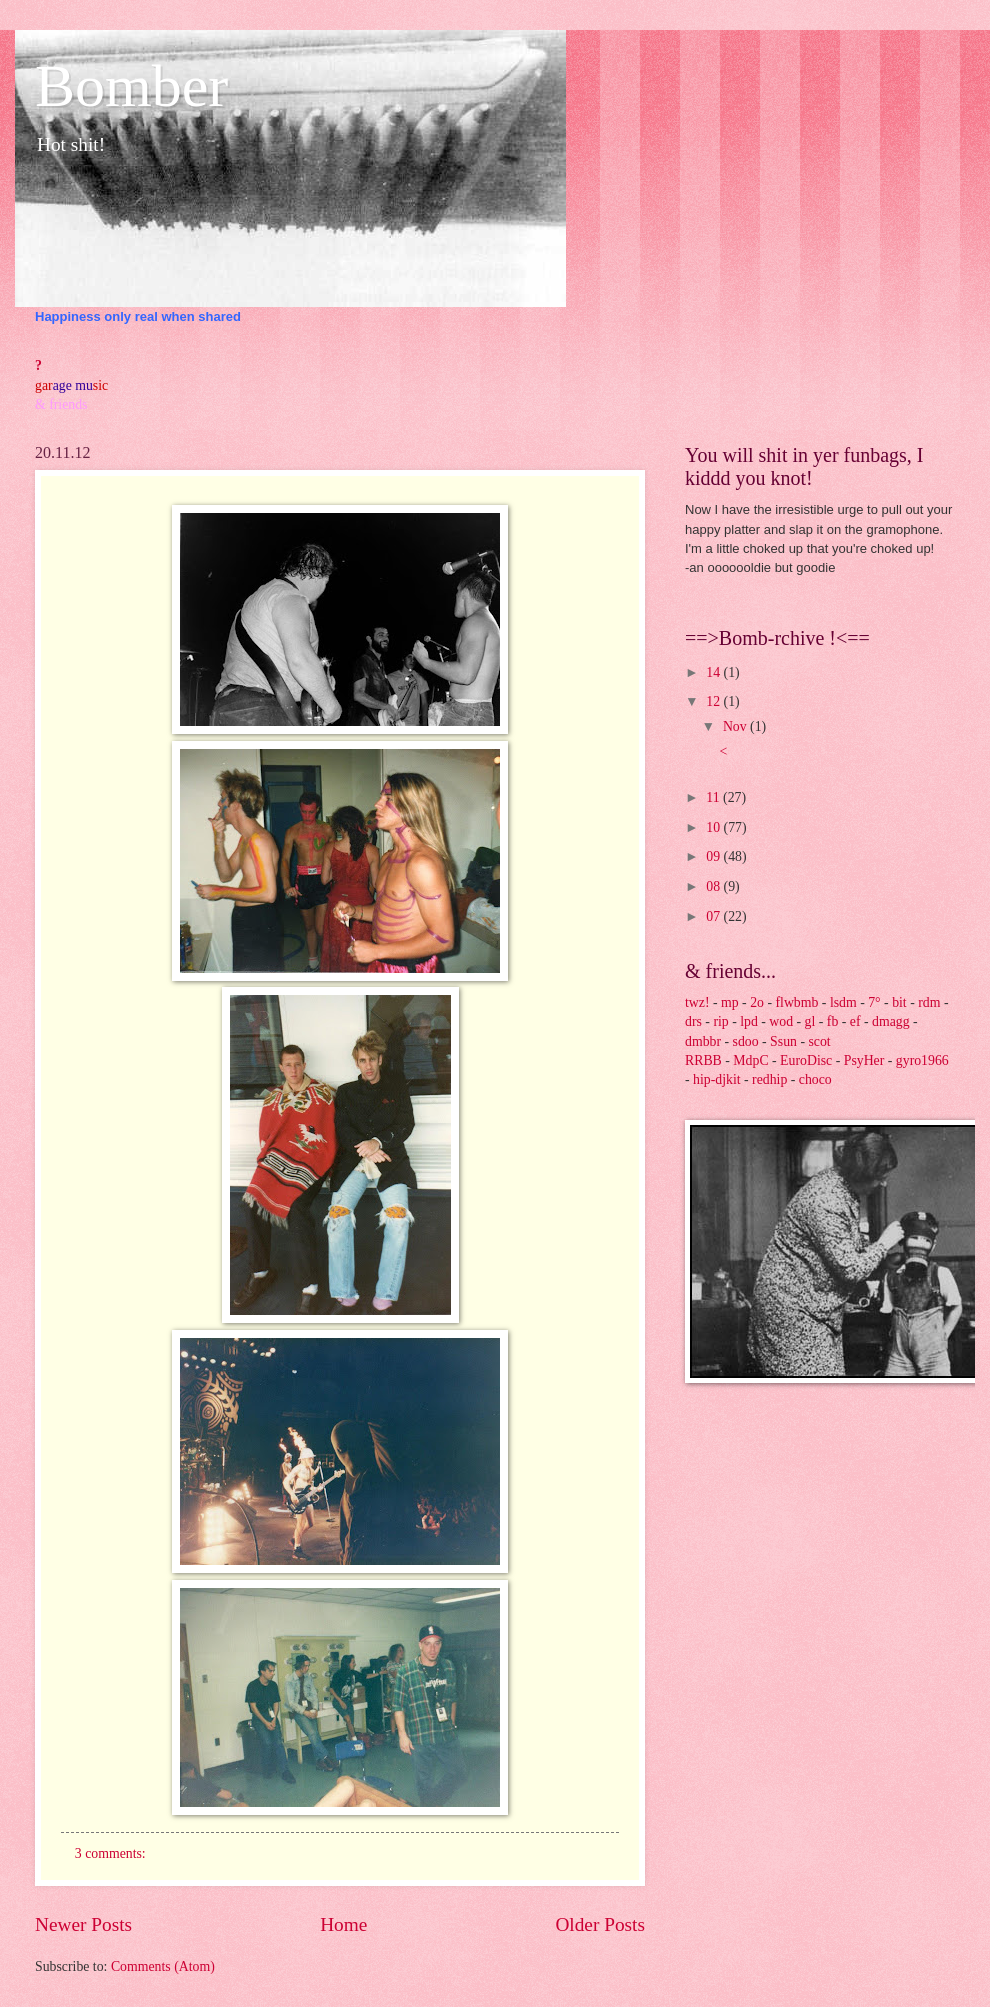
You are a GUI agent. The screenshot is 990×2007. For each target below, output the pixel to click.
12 (714, 701)
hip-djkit (717, 1079)
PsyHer (864, 1060)
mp (730, 1002)
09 (714, 856)
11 (714, 797)
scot (819, 1041)
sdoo (746, 1041)
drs (693, 1021)
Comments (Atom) (163, 1966)
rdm (929, 1002)
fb (833, 1021)
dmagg (891, 1021)
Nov (736, 726)
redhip (769, 1079)
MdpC (750, 1060)
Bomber (131, 86)
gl (810, 1021)
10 (714, 827)
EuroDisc (806, 1060)
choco (815, 1079)
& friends (61, 404)
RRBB (703, 1060)
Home (343, 1924)
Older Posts (600, 1924)
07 (714, 916)
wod (781, 1021)
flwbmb (796, 1002)
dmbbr (703, 1041)
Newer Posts (83, 1924)
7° (874, 1002)
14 (714, 672)
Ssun (783, 1041)
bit (899, 1002)
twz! (697, 1002)
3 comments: (112, 1853)
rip (720, 1021)
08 (714, 886)
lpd (749, 1021)
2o (757, 1002)
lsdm (843, 1002)
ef (855, 1021)
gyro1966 (922, 1060)
